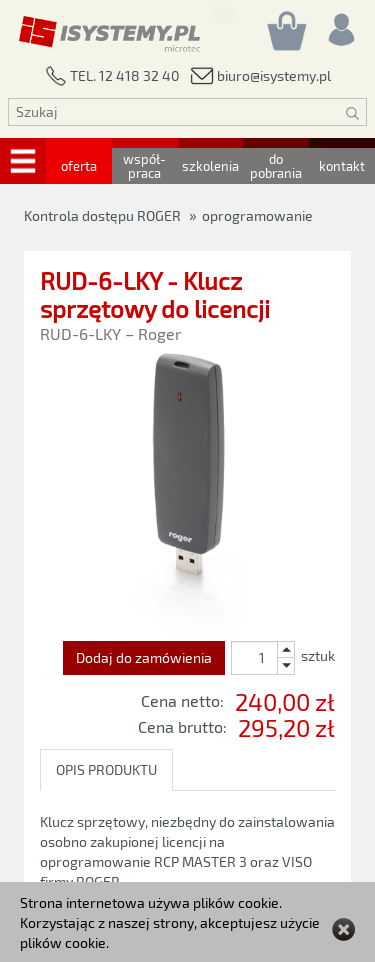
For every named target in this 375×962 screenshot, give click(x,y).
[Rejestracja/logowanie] (340, 24)
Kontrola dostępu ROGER (102, 215)
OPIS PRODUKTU (106, 769)
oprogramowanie (257, 215)
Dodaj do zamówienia (144, 657)
